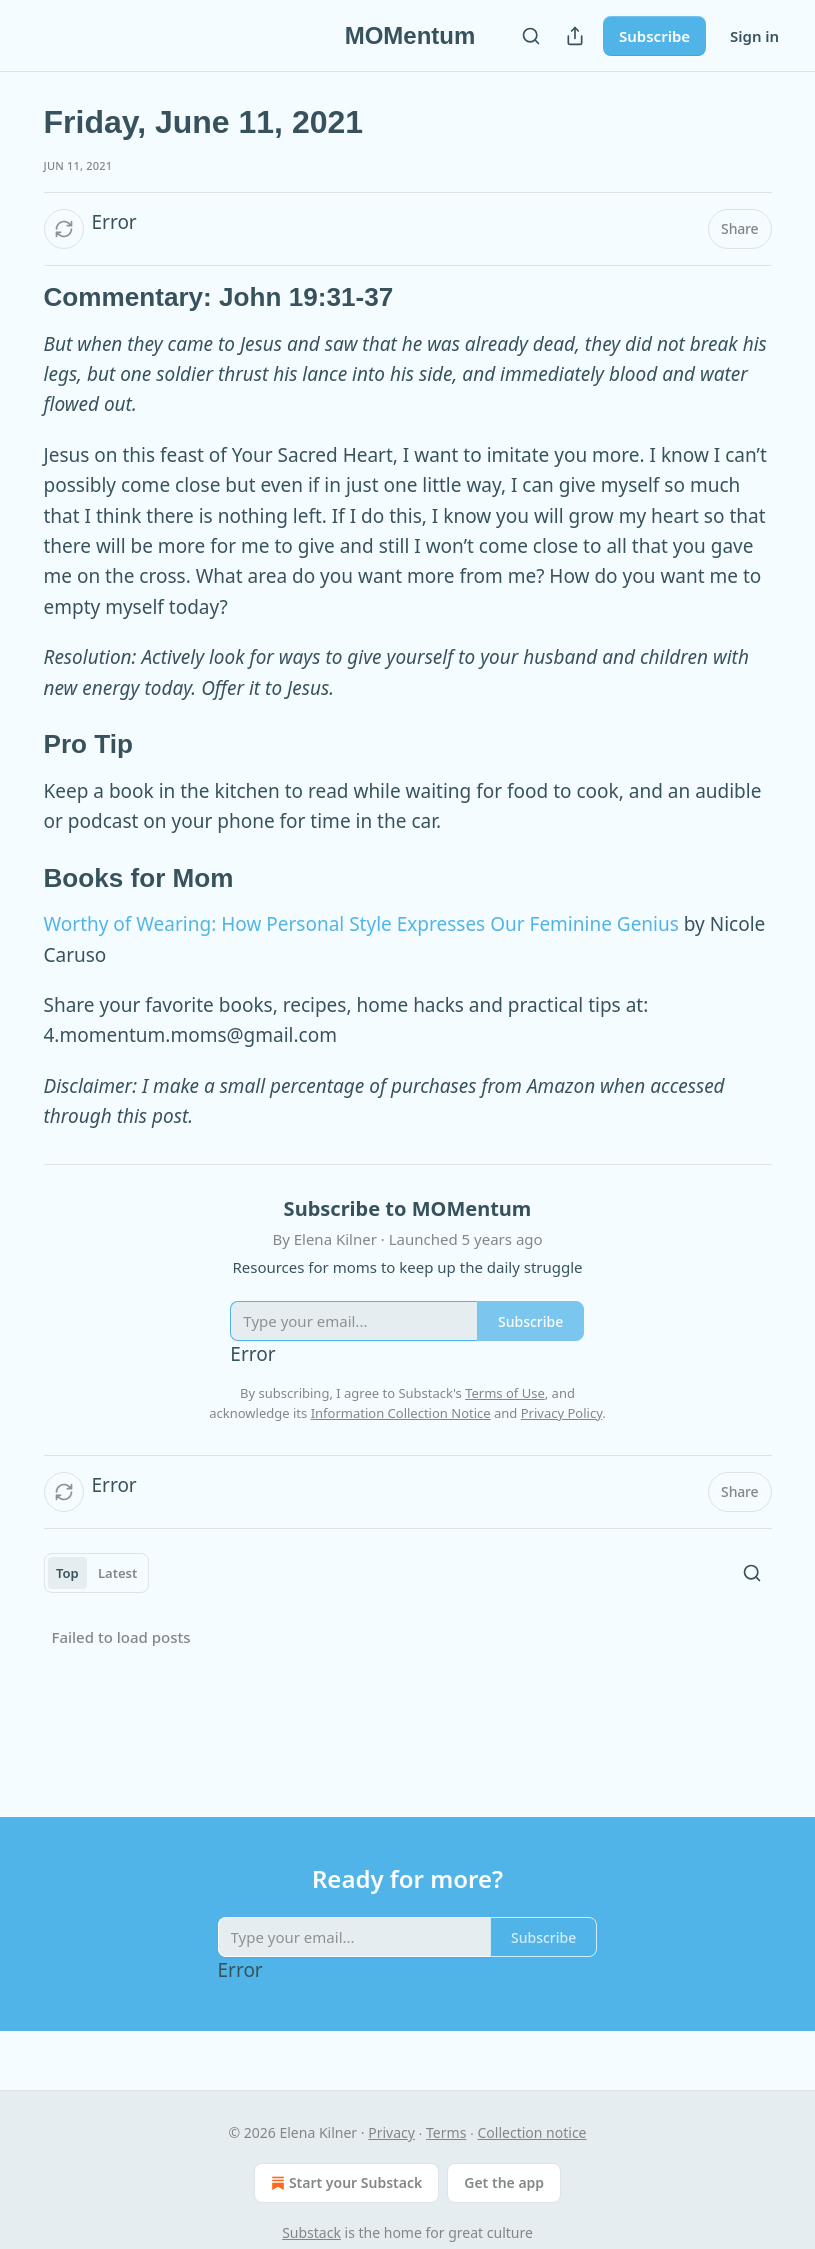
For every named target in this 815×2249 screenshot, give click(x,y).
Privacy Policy (562, 1413)
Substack (311, 2232)
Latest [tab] (117, 1573)
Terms (446, 2132)
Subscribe (654, 36)
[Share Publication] (575, 36)
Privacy (391, 2132)
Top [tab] (67, 1573)
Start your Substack (344, 2183)
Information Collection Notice (401, 1413)
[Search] (531, 36)
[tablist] (97, 1573)
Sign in (754, 36)
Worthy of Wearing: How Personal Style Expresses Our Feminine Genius (361, 924)
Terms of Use (505, 1393)
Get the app (504, 2182)
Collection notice (532, 2132)
